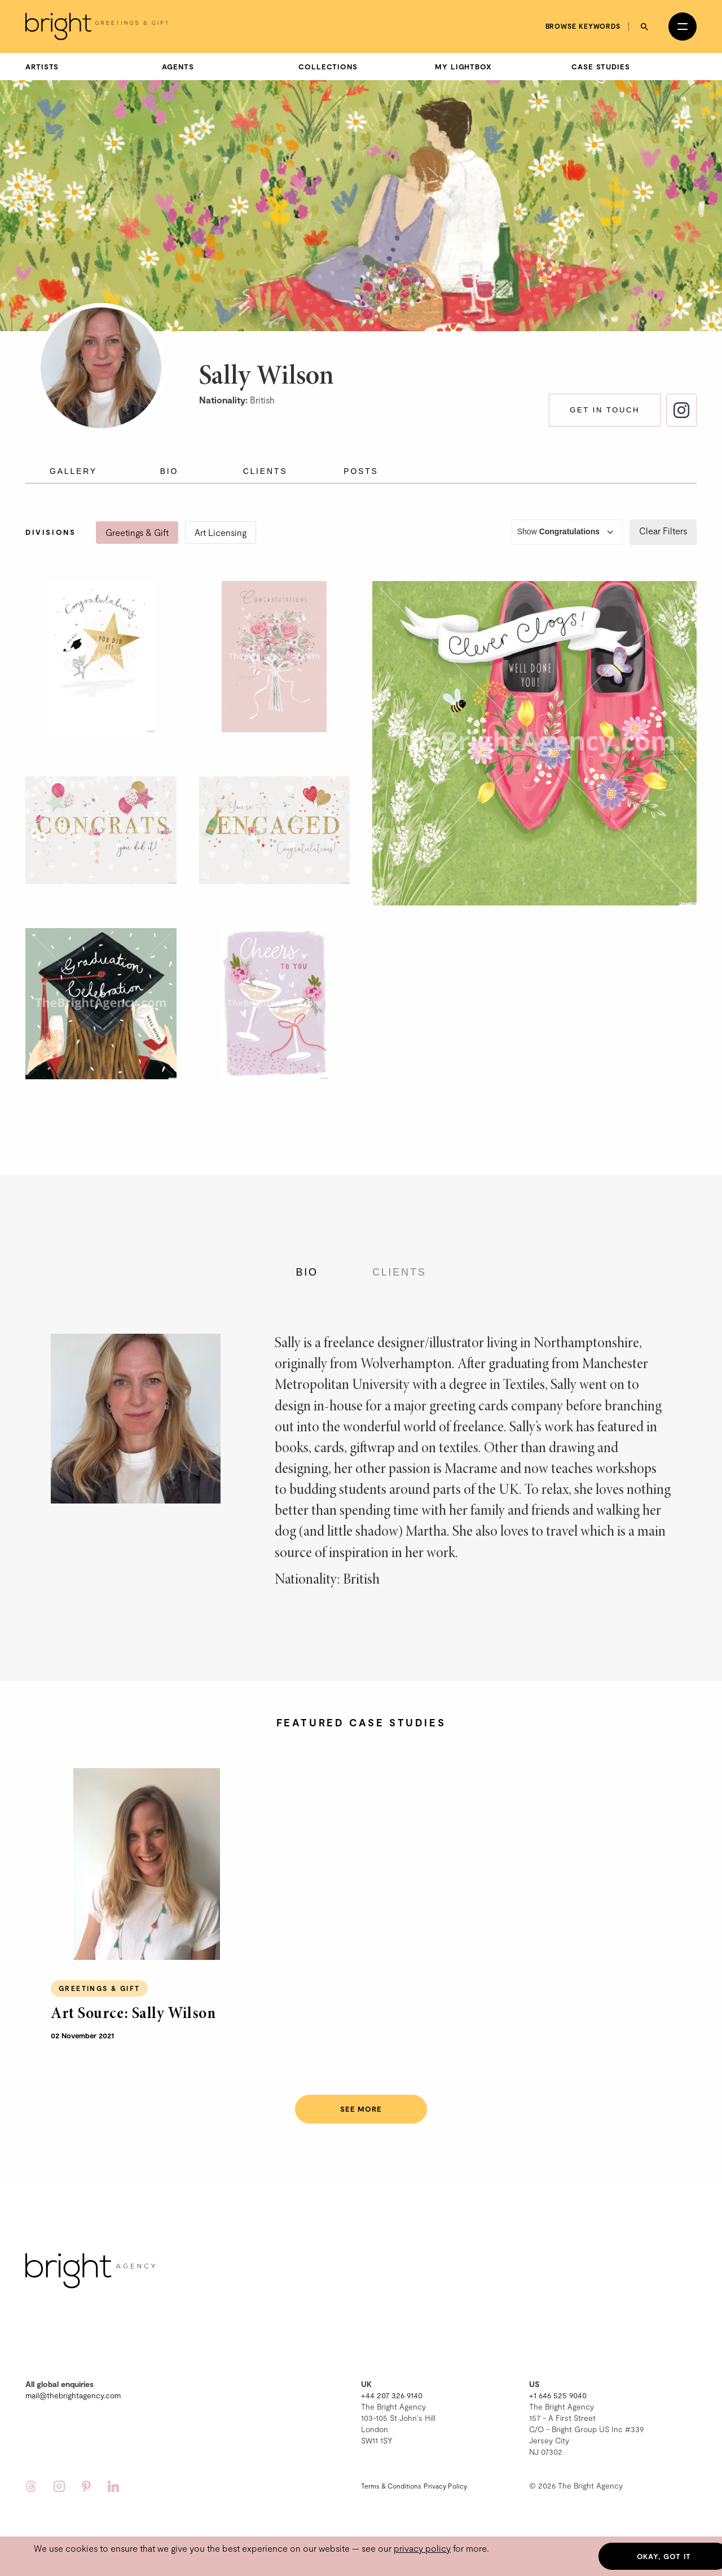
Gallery (73, 471)
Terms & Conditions (391, 2486)
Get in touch (605, 410)
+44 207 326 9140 (391, 2395)
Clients (265, 471)
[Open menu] (682, 26)
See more (361, 2108)
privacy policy (422, 2548)
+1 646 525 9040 (558, 2395)
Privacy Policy (445, 2486)
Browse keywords (583, 26)
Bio (169, 471)
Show (567, 532)
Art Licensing (220, 532)
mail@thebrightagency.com (73, 2395)
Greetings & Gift (137, 532)
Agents (177, 66)
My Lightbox (463, 66)
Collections (328, 66)
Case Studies (600, 66)
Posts (361, 471)
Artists (42, 66)
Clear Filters (663, 530)
